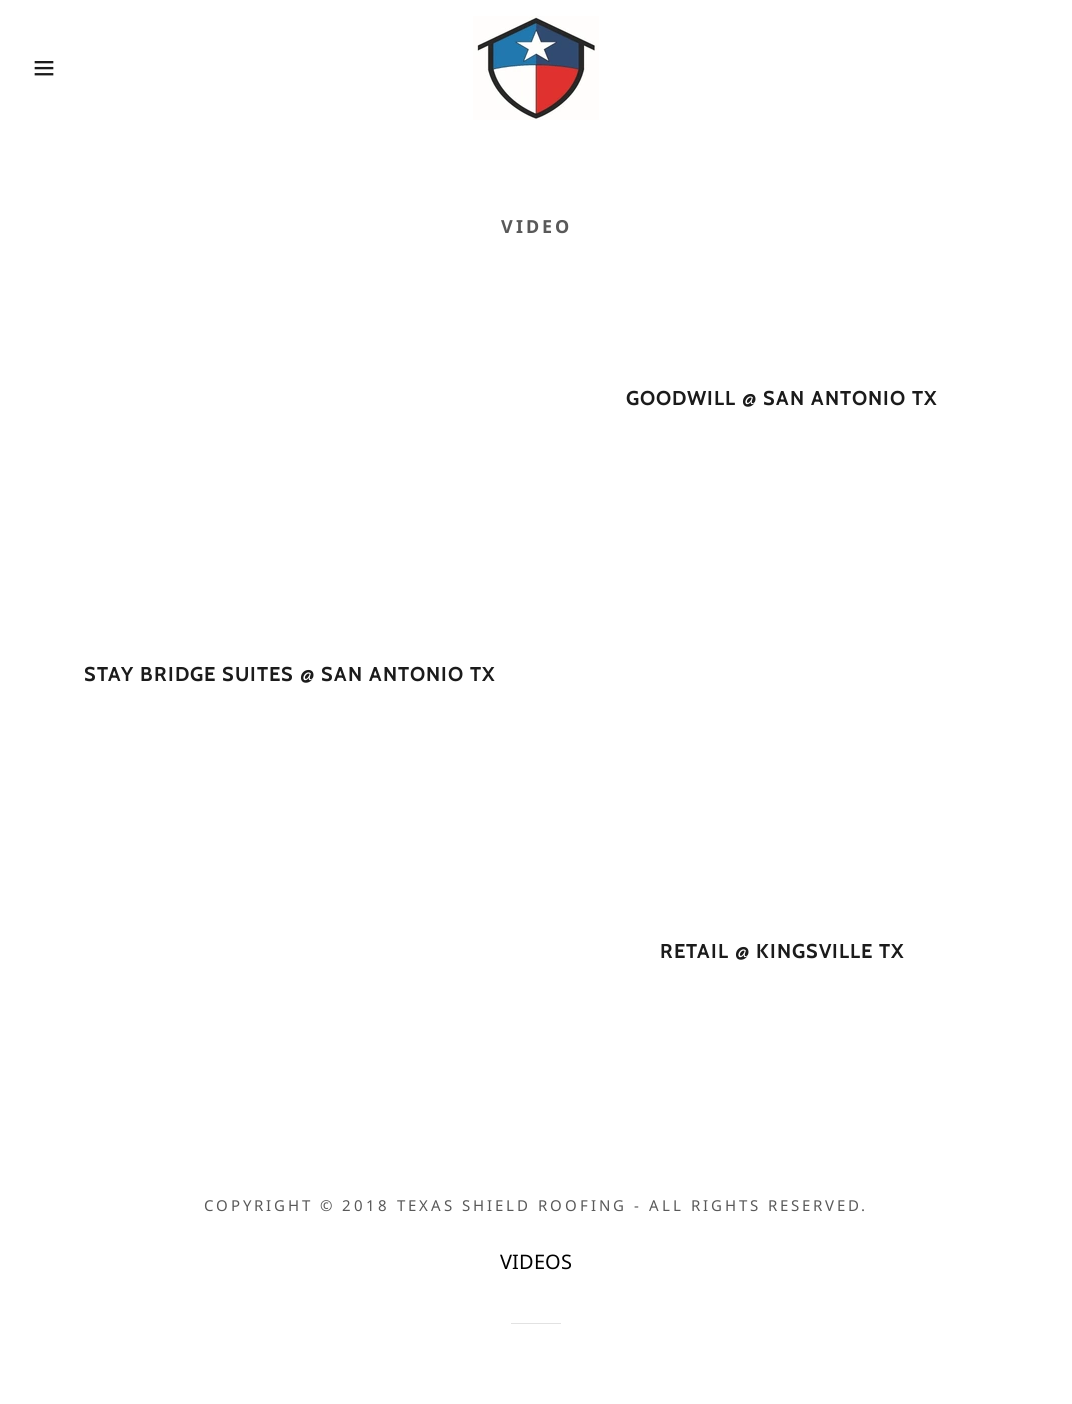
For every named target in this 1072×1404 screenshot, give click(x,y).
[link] (536, 65)
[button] (53, 68)
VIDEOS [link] (536, 1261)
